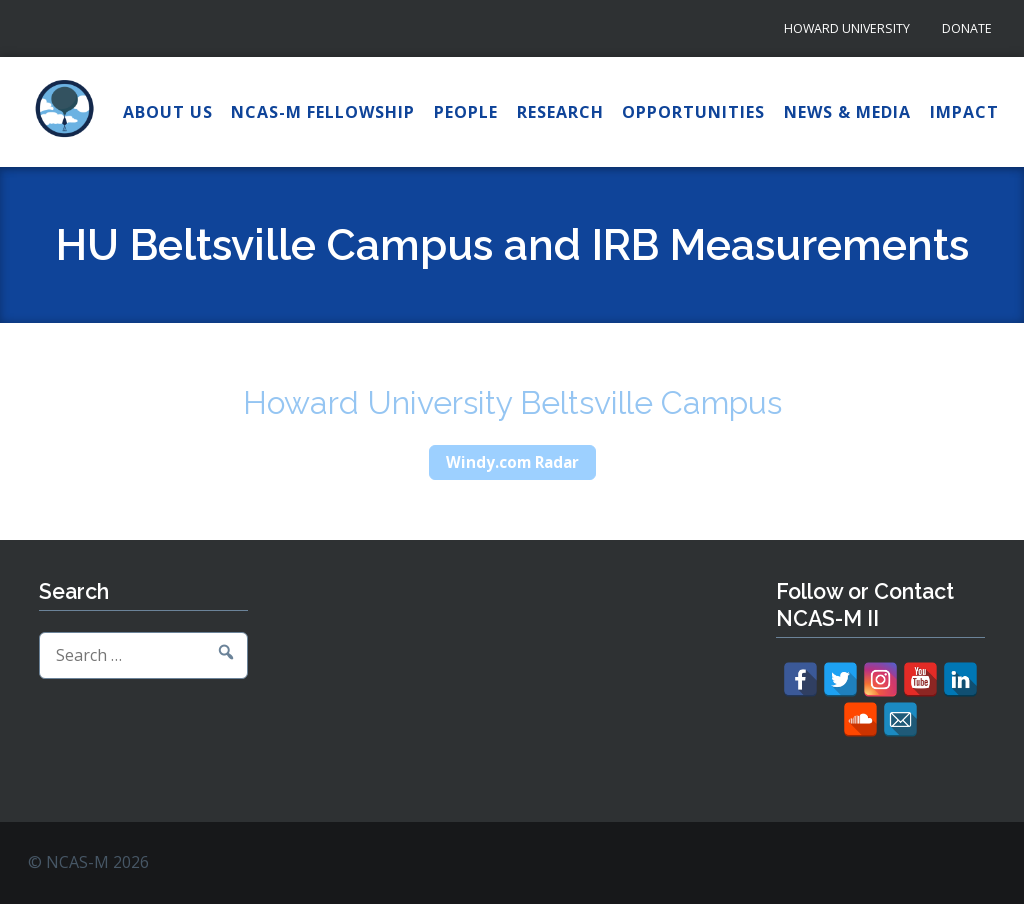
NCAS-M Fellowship (323, 112)
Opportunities (693, 112)
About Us (168, 112)
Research (560, 112)
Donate (967, 28)
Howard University (847, 28)
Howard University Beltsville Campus (512, 402)
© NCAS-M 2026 (88, 862)
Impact (964, 112)
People (466, 112)
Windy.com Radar (512, 462)
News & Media (847, 112)
